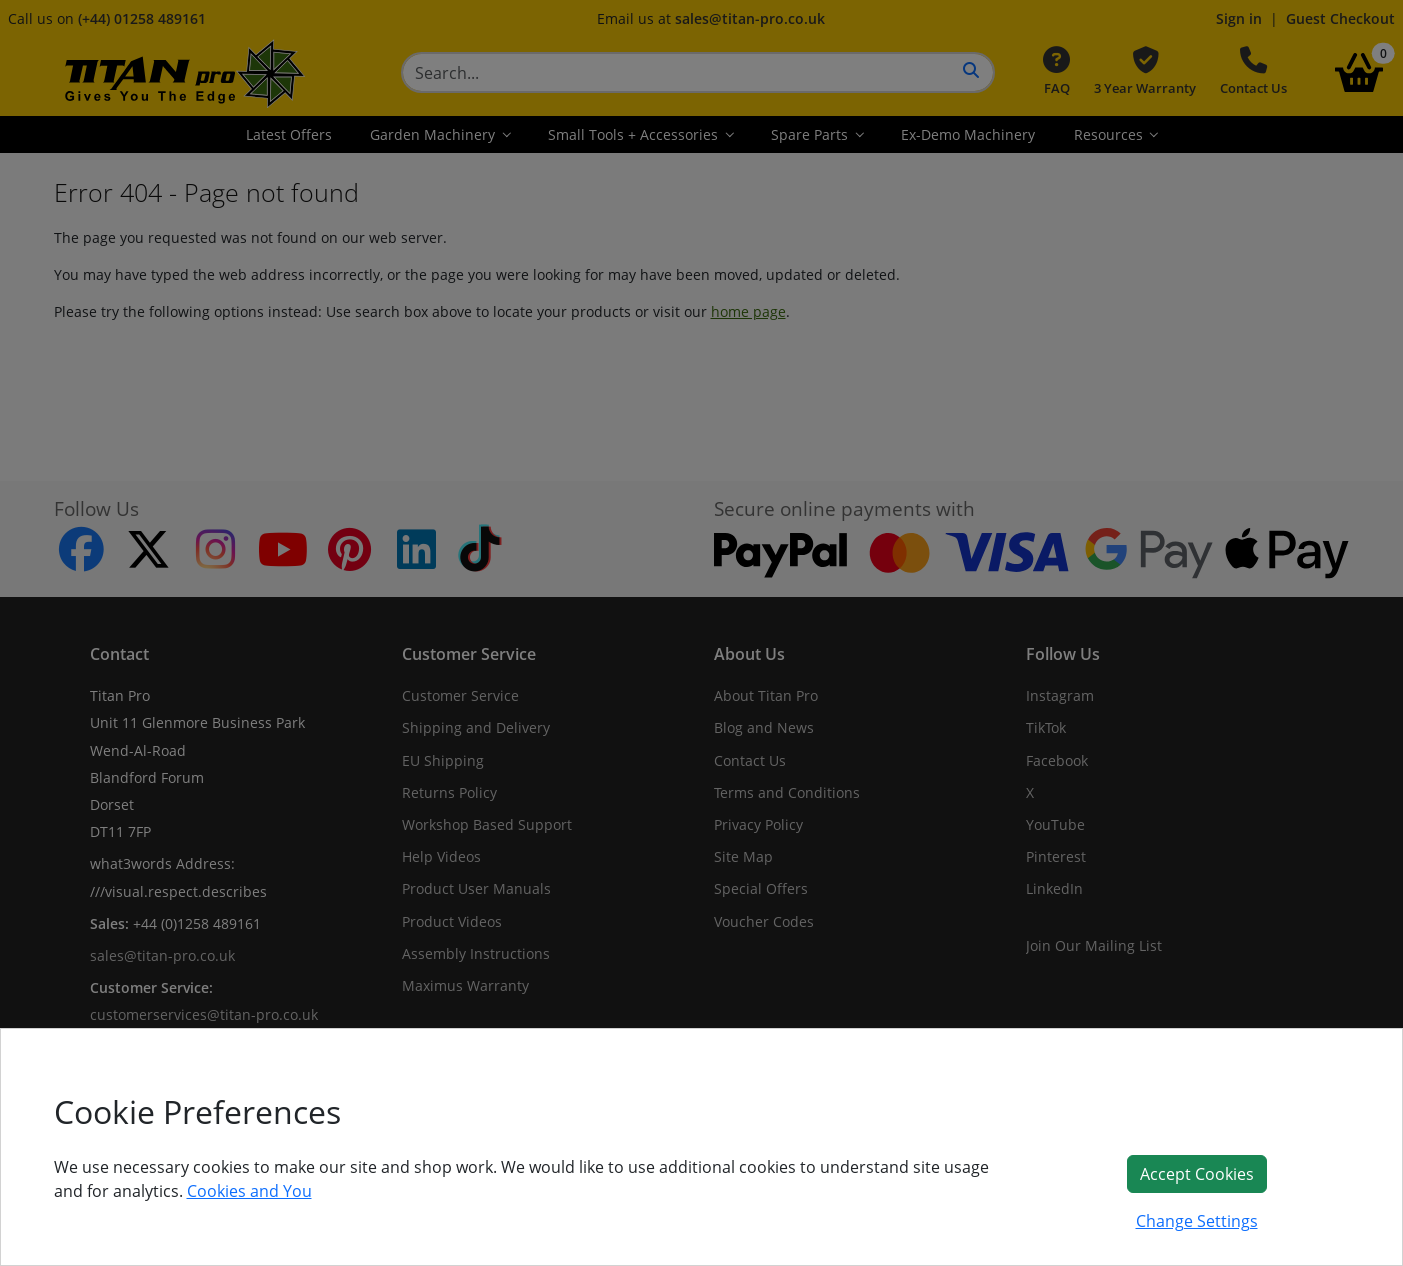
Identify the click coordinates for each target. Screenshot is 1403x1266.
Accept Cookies (1197, 1174)
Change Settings (1197, 1221)
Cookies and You (249, 1191)
